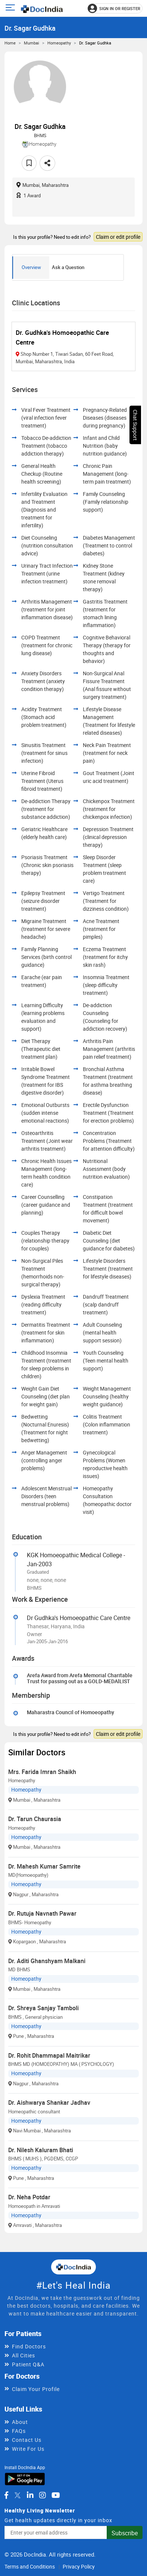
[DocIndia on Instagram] (42, 2495)
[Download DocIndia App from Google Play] (24, 2478)
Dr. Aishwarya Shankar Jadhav (49, 2102)
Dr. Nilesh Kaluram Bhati (40, 2150)
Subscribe (125, 2533)
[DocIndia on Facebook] (6, 2495)
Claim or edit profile (118, 236)
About (20, 2421)
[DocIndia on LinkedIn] (30, 2495)
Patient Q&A (28, 2364)
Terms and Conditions (29, 2566)
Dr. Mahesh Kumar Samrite (44, 1866)
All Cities (23, 2355)
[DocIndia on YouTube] (55, 2495)
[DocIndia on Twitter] (17, 2495)
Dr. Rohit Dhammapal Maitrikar (49, 2055)
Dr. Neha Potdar (29, 2197)
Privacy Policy (79, 2566)
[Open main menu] (11, 8)
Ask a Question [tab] (68, 267)
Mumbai (31, 43)
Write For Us (28, 2448)
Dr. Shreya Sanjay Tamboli (43, 2008)
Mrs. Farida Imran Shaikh (42, 1772)
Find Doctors (29, 2346)
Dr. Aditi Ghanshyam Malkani (46, 1961)
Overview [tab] (31, 267)
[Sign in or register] (115, 8)
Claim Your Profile (36, 2389)
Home (10, 43)
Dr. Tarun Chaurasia (34, 1819)
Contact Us (26, 2439)
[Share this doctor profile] (47, 163)
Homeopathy (59, 43)
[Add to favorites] (29, 163)
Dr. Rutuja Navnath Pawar (42, 1913)
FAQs (19, 2430)
